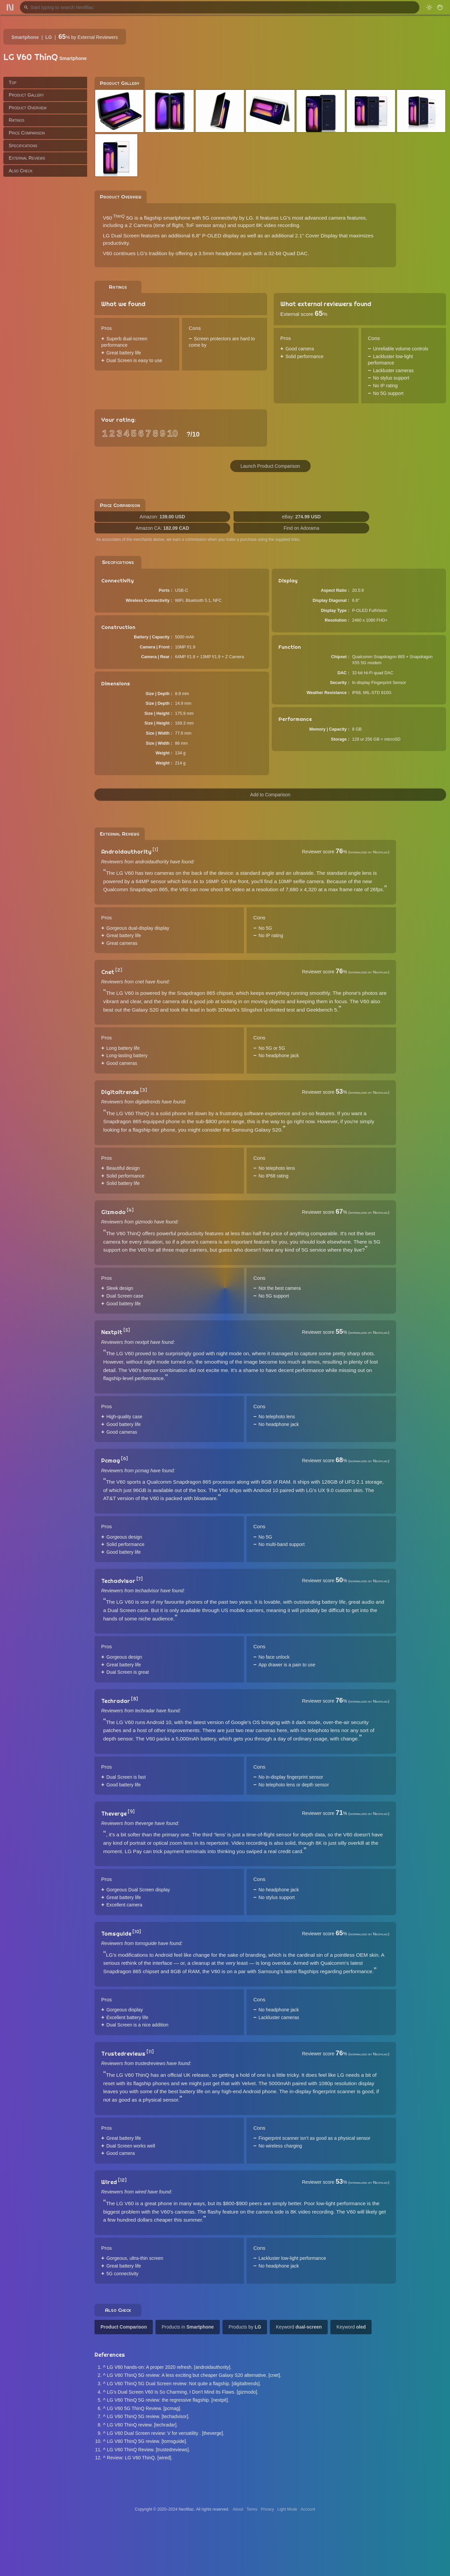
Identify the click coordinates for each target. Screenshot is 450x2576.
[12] (122, 2180)
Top (12, 82)
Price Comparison (27, 132)
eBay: (301, 516)
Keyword (299, 2327)
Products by (245, 2327)
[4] (130, 1210)
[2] (118, 970)
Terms (252, 2509)
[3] (143, 1090)
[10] (136, 1932)
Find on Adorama (301, 528)
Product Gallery (26, 95)
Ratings (16, 120)
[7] (139, 1579)
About (238, 2509)
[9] (131, 1812)
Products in (188, 2327)
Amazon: (162, 516)
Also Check (21, 170)
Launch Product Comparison (270, 466)
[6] (124, 1458)
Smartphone (25, 37)
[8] (134, 1699)
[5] (126, 1330)
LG (48, 37)
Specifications (23, 145)
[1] (155, 850)
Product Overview (28, 107)
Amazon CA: (162, 528)
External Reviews (27, 158)
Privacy (267, 2509)
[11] (150, 2052)
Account (308, 2509)
